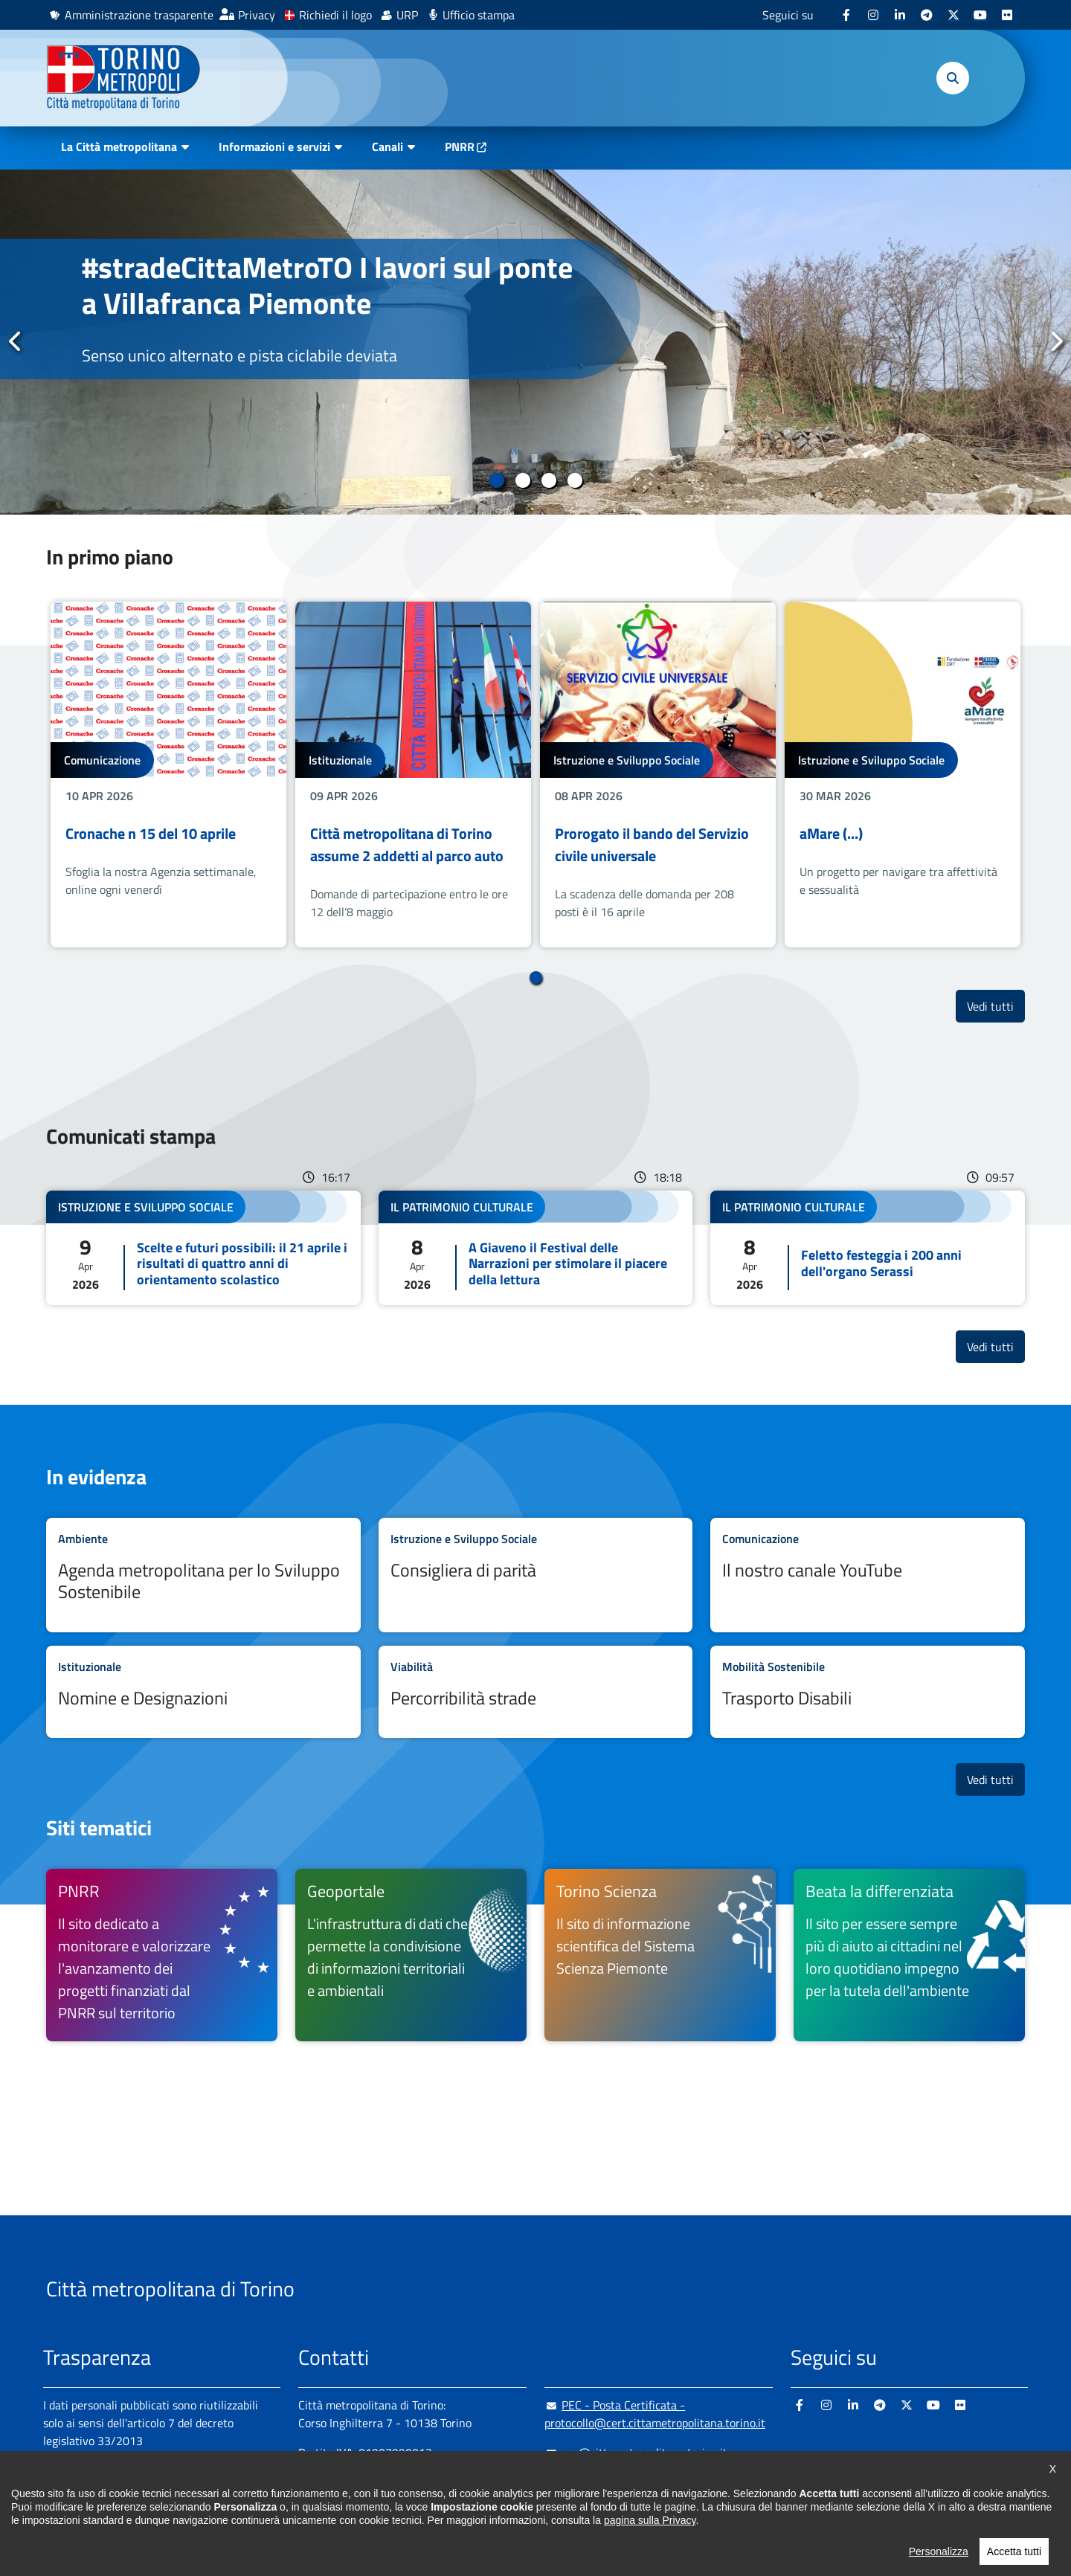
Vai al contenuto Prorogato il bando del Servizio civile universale (658, 774)
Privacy (256, 15)
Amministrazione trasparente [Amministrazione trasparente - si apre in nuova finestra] (139, 15)
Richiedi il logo (335, 15)
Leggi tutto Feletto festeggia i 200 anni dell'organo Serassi (867, 1248)
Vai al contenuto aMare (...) (902, 774)
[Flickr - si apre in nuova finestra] (1007, 15)
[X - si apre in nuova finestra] (953, 15)
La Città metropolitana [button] (119, 146)
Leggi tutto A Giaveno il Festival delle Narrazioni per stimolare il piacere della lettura (536, 1248)
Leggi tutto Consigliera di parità (536, 1575)
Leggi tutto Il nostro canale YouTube (867, 1575)
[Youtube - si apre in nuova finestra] (980, 15)
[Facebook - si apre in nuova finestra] (846, 15)
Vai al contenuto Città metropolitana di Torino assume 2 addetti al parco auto (413, 774)
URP (407, 15)
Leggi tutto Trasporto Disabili (867, 1692)
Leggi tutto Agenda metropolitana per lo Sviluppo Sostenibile (203, 1575)
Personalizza (938, 2568)
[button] (952, 78)
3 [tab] (549, 480)
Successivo (1055, 341)
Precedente (15, 341)
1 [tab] (496, 480)
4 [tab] (575, 480)
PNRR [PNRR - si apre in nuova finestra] (460, 146)
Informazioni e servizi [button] (274, 146)
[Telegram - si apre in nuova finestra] (927, 15)
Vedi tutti (996, 1005)
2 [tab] (522, 480)
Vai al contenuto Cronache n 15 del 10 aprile (168, 774)
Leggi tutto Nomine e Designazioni (203, 1692)
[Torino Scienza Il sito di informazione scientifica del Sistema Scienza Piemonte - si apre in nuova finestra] (660, 1955)
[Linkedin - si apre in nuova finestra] (900, 15)
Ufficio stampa (479, 15)
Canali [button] (387, 146)
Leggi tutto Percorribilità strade (536, 1692)
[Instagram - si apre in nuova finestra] (873, 15)
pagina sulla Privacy (649, 2537)
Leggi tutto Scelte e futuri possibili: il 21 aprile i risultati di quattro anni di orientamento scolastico (203, 1248)
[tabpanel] (535, 342)
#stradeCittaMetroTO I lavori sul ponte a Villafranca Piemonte (327, 285)
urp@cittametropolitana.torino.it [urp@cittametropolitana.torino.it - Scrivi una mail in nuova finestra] (635, 2452)
